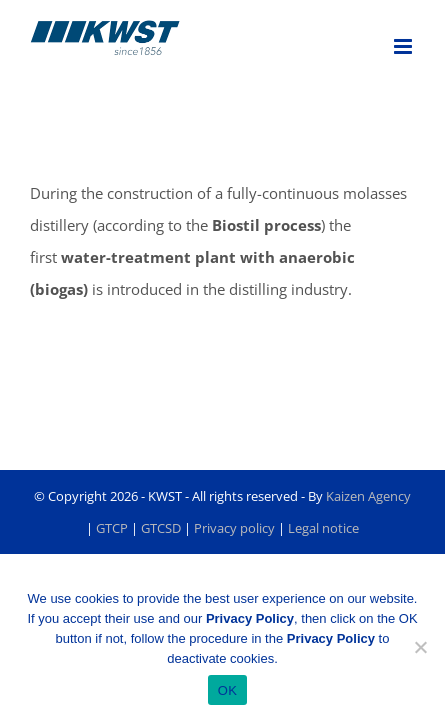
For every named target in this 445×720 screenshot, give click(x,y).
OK (227, 690)
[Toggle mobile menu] (404, 46)
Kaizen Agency (368, 546)
